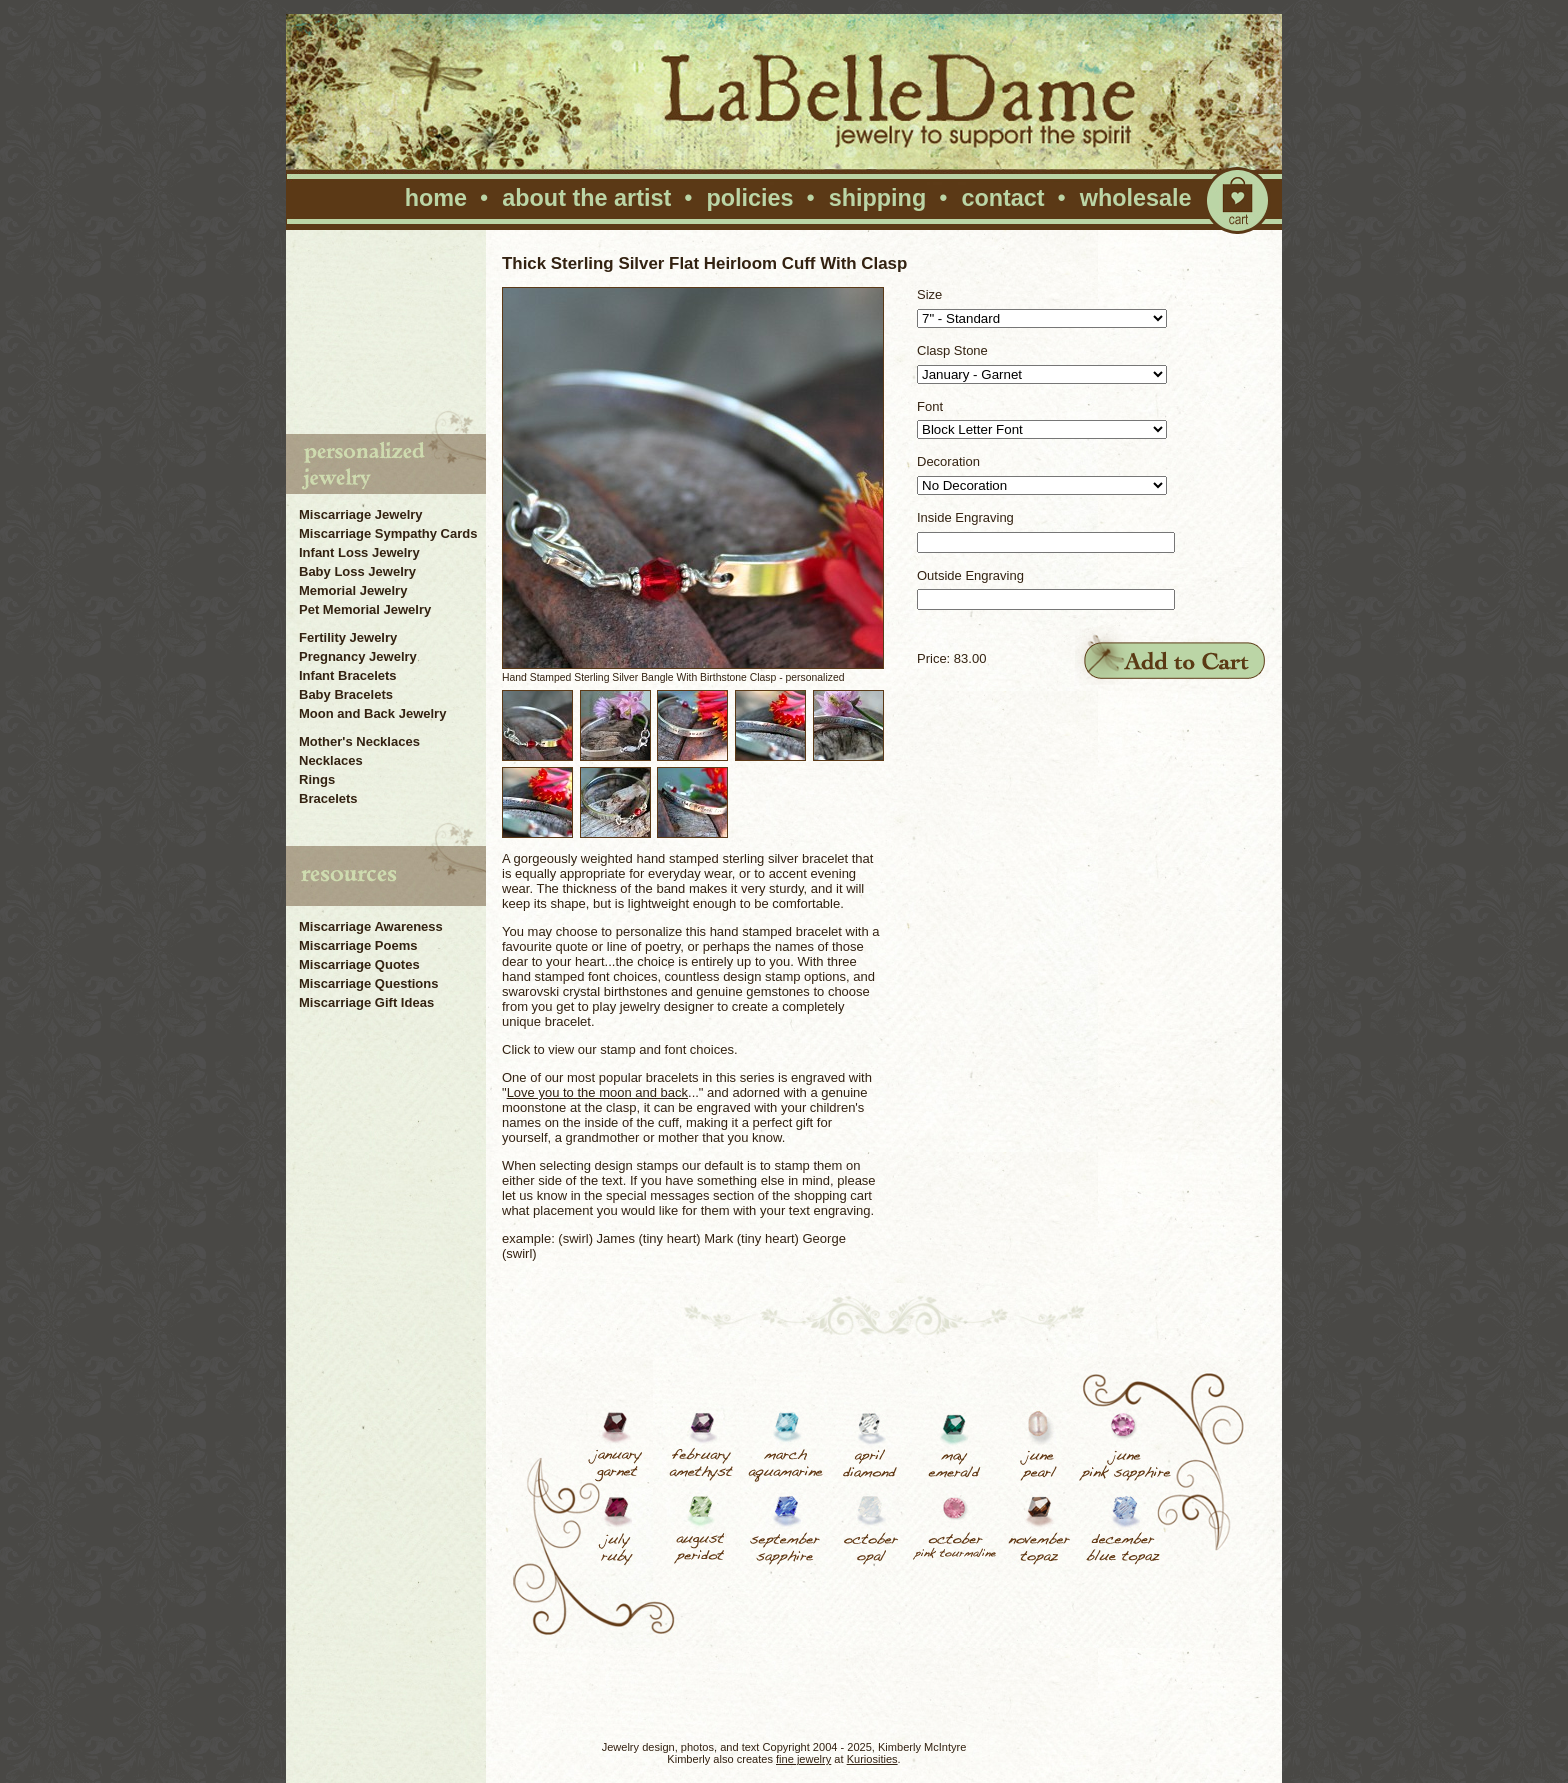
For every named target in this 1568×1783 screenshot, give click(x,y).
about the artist (586, 198)
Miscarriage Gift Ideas (366, 1002)
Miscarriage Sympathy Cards (388, 533)
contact (1002, 198)
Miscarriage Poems (358, 945)
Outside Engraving (970, 575)
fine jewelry (803, 1759)
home (436, 198)
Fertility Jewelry (348, 637)
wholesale (1136, 198)
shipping (877, 198)
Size (929, 294)
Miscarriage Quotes (359, 964)
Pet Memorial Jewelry (365, 609)
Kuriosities (872, 1759)
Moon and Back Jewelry (372, 713)
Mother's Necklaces (359, 741)
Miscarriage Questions (368, 983)
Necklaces (331, 760)
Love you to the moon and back (597, 1092)
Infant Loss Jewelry (359, 552)
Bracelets (328, 798)
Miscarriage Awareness (371, 926)
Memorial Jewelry (353, 590)
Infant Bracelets (348, 675)
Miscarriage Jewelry (361, 514)
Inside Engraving (965, 517)
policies (749, 198)
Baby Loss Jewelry (357, 571)
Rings (317, 779)
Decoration (948, 461)
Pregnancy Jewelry (358, 656)
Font (930, 406)
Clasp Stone (952, 350)
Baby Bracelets (346, 694)
